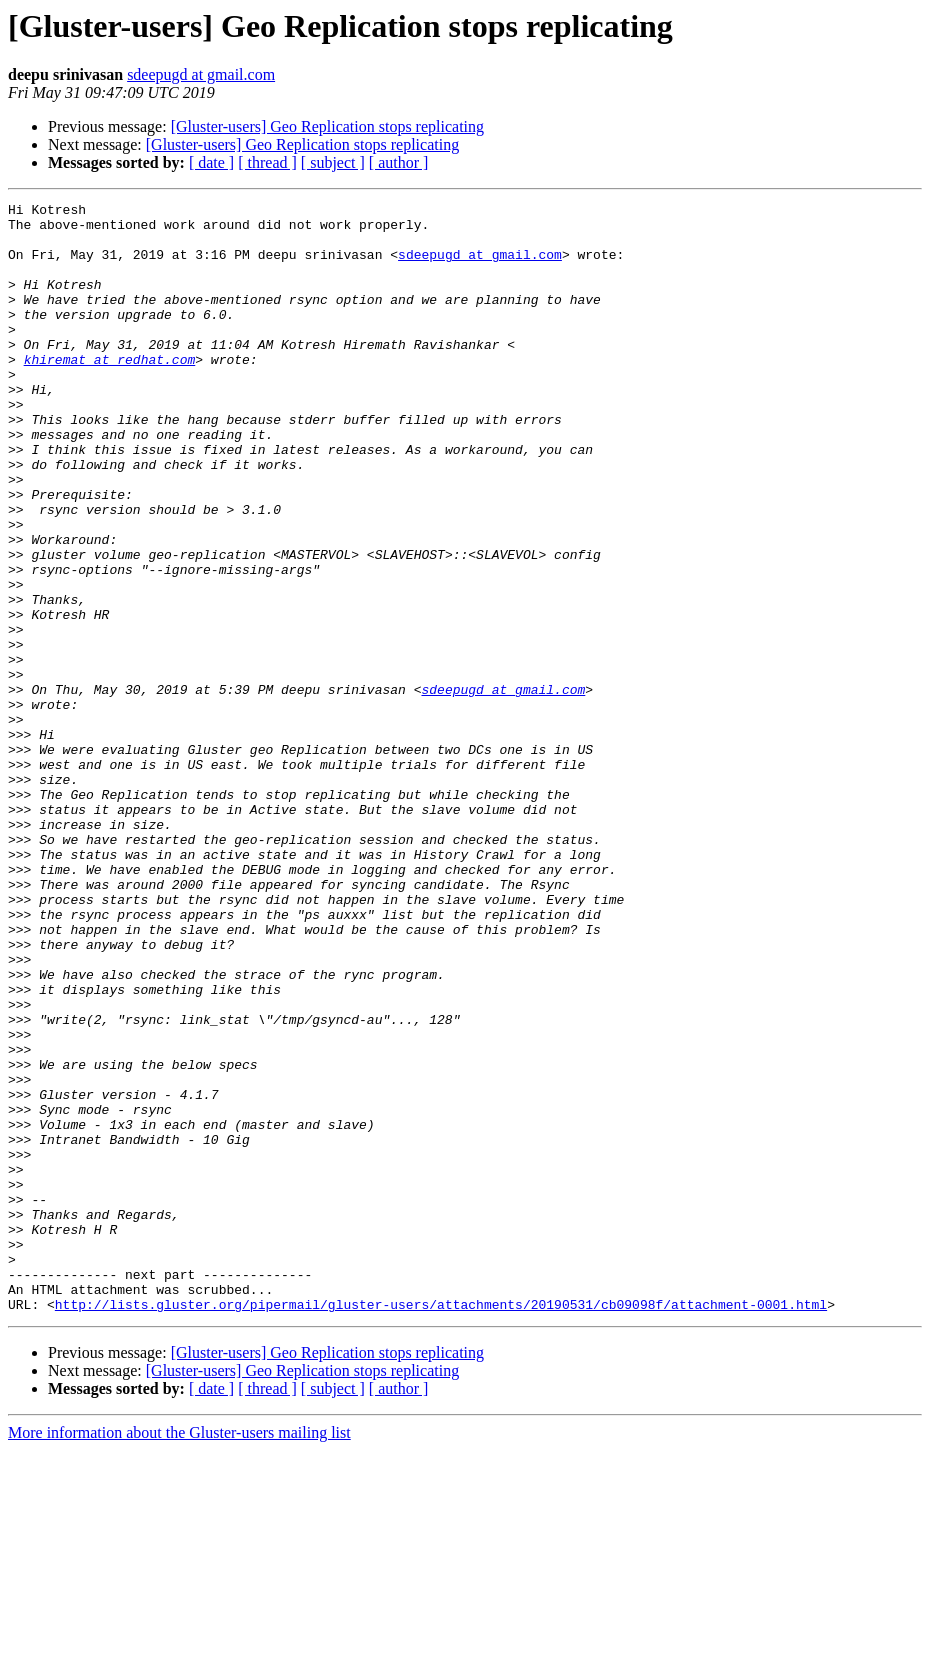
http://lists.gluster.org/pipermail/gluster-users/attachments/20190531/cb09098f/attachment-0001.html (441, 1526)
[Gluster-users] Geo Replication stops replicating (327, 126)
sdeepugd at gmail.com (201, 74)
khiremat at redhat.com (110, 392)
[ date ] (211, 162)
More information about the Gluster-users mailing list (179, 1654)
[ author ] (399, 162)
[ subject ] (333, 162)
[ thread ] (267, 162)
